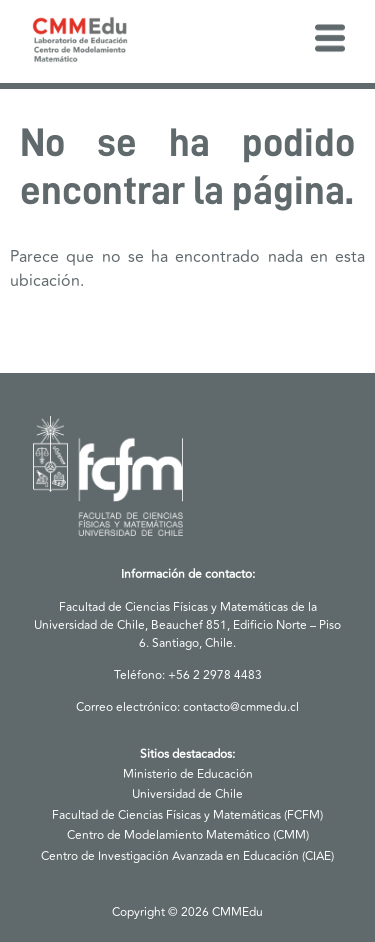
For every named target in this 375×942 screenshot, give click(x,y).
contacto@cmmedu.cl (241, 707)
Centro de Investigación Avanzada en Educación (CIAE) (187, 856)
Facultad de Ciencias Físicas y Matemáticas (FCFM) (187, 815)
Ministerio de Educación (188, 774)
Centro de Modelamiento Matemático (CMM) (188, 835)
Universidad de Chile (187, 794)
